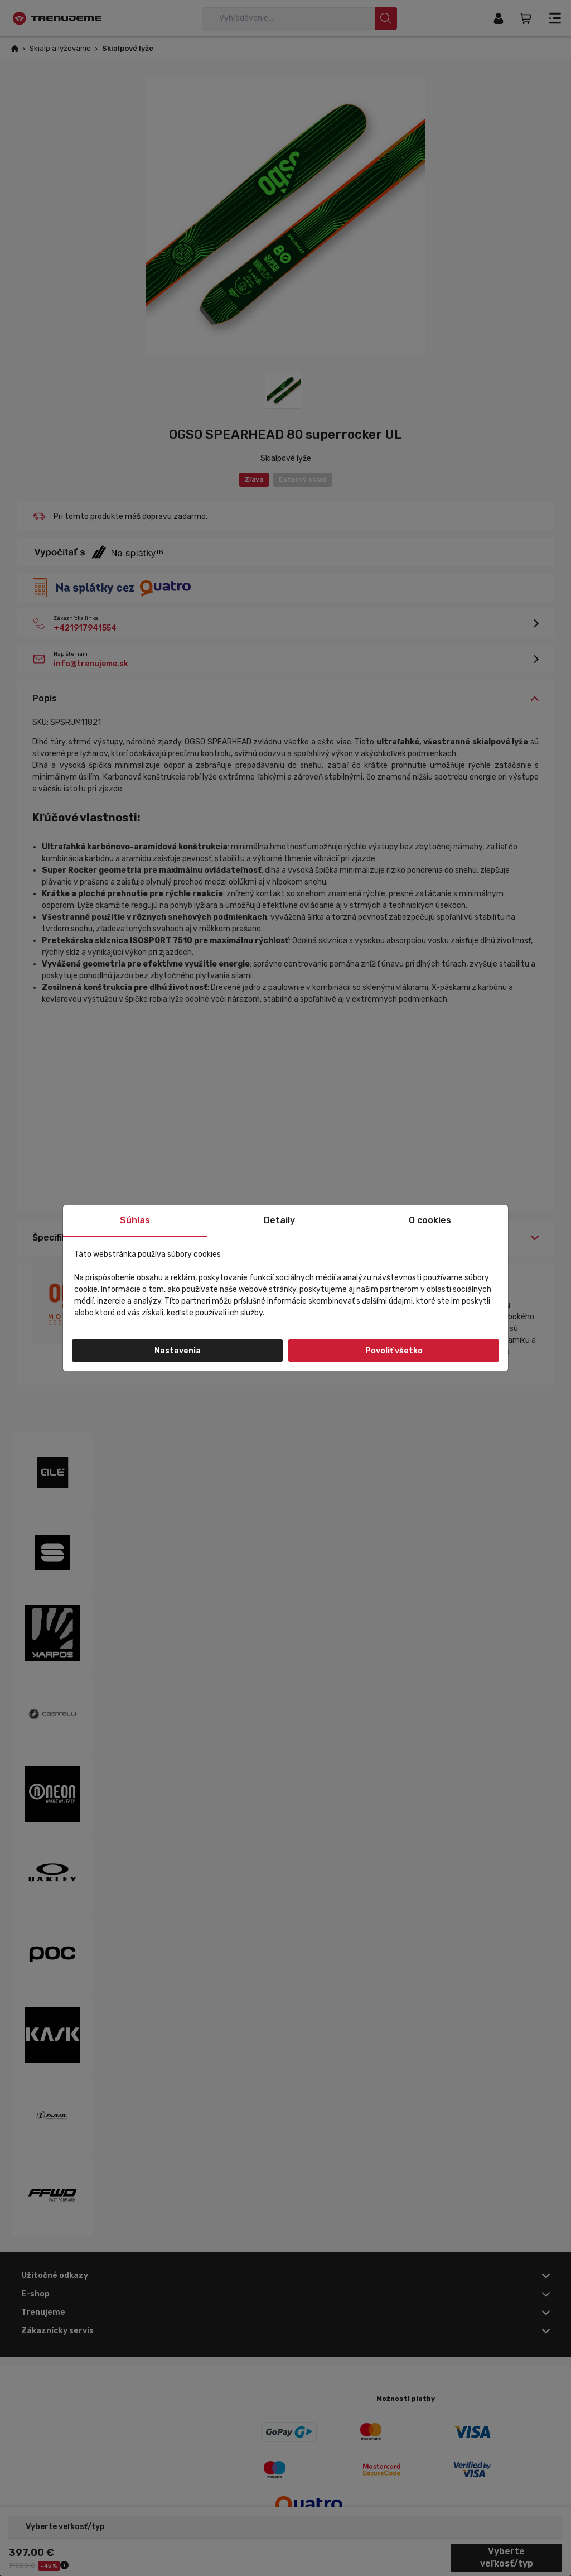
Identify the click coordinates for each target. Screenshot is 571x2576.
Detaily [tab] (279, 1220)
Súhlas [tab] (135, 1220)
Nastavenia (177, 1351)
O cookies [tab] (430, 1220)
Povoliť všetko (394, 1351)
